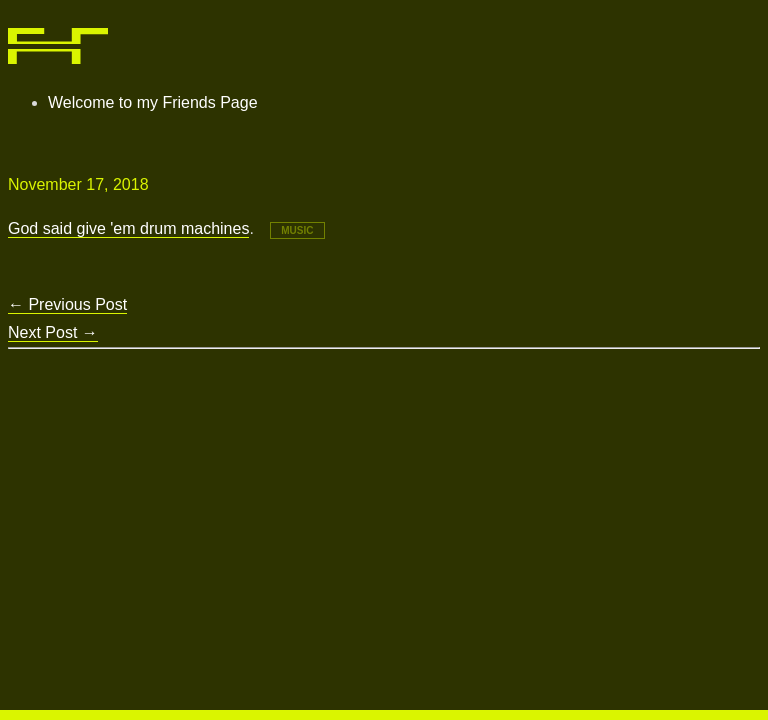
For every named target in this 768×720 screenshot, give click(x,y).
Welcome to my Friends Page (153, 102)
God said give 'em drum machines (128, 228)
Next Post (53, 332)
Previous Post (67, 304)
